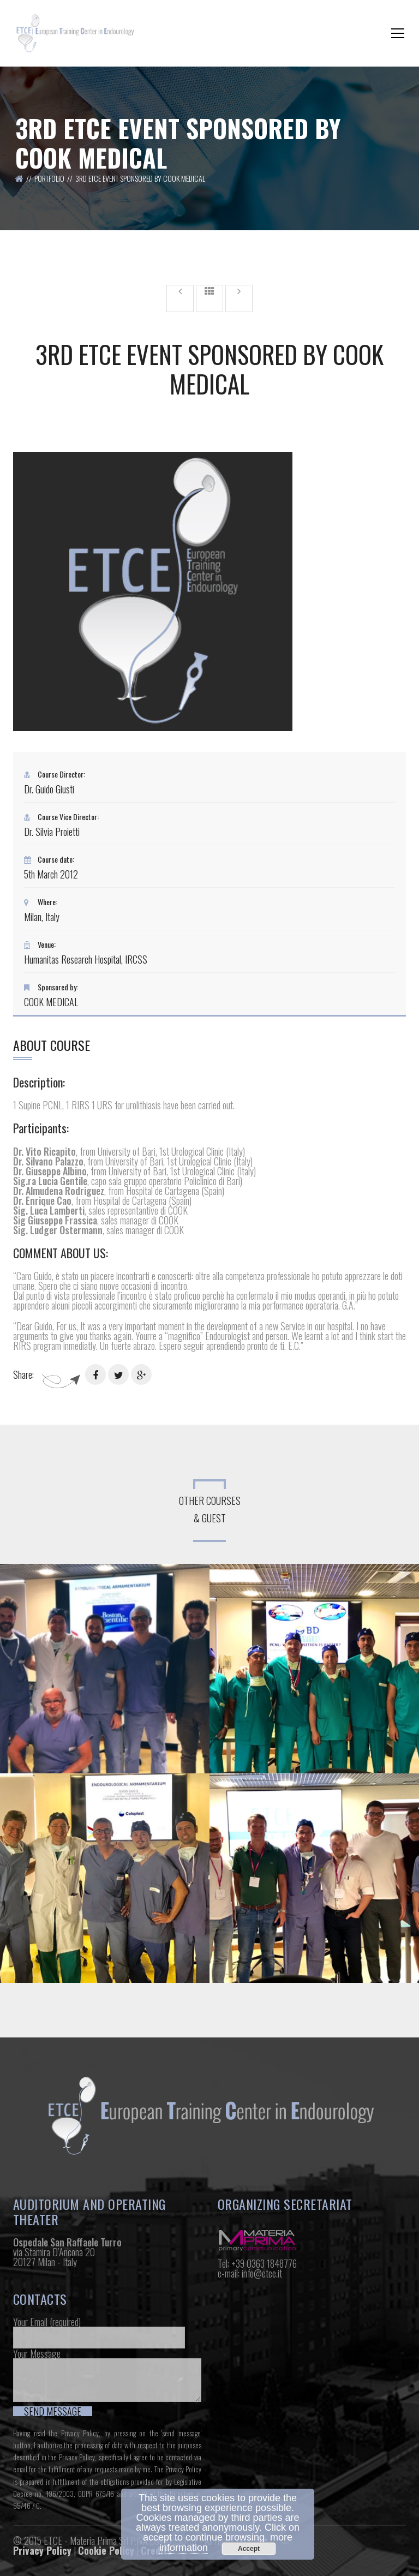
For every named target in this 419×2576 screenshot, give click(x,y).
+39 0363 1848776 (264, 2263)
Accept (249, 2549)
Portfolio (49, 178)
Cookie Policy (106, 2550)
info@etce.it (262, 2273)
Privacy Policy (80, 2433)
